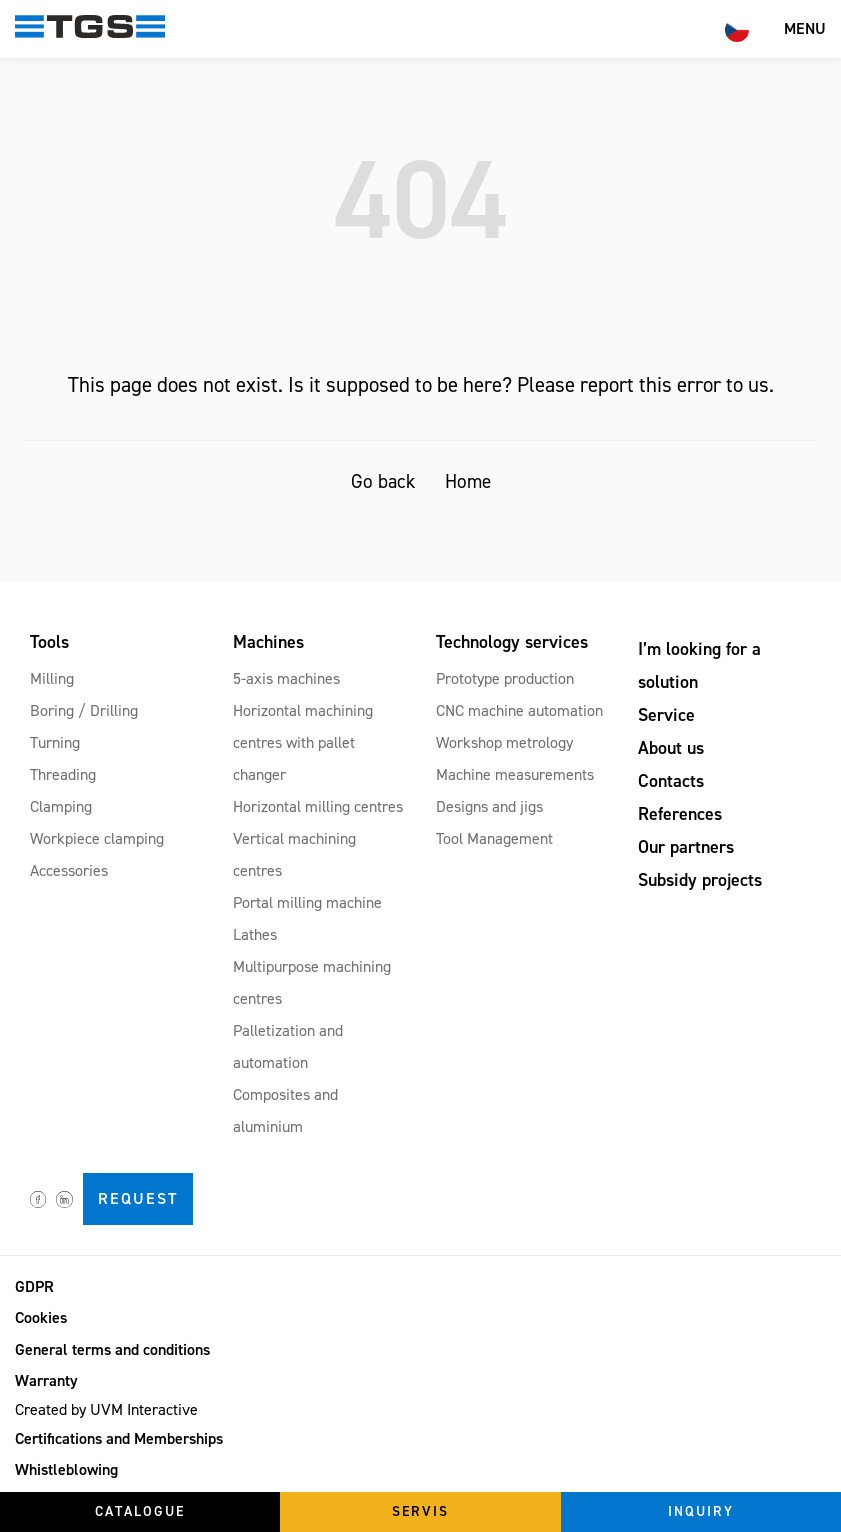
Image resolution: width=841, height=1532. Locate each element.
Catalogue (140, 1511)
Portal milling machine (307, 902)
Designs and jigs (489, 806)
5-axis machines (286, 678)
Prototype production (505, 678)
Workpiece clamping (97, 838)
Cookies (41, 1317)
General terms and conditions (112, 1349)
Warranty (46, 1380)
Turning (55, 742)
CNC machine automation (519, 710)
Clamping (61, 806)
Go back (383, 481)
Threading (63, 774)
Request (138, 1198)
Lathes (255, 934)
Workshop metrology (504, 742)
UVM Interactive (144, 1409)
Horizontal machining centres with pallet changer (303, 742)
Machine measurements (515, 774)
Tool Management (494, 838)
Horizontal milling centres (318, 806)
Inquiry (701, 1511)
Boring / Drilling (84, 710)
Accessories (69, 870)
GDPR (34, 1286)
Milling (52, 678)
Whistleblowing (66, 1469)
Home (468, 481)
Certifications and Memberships (119, 1438)
